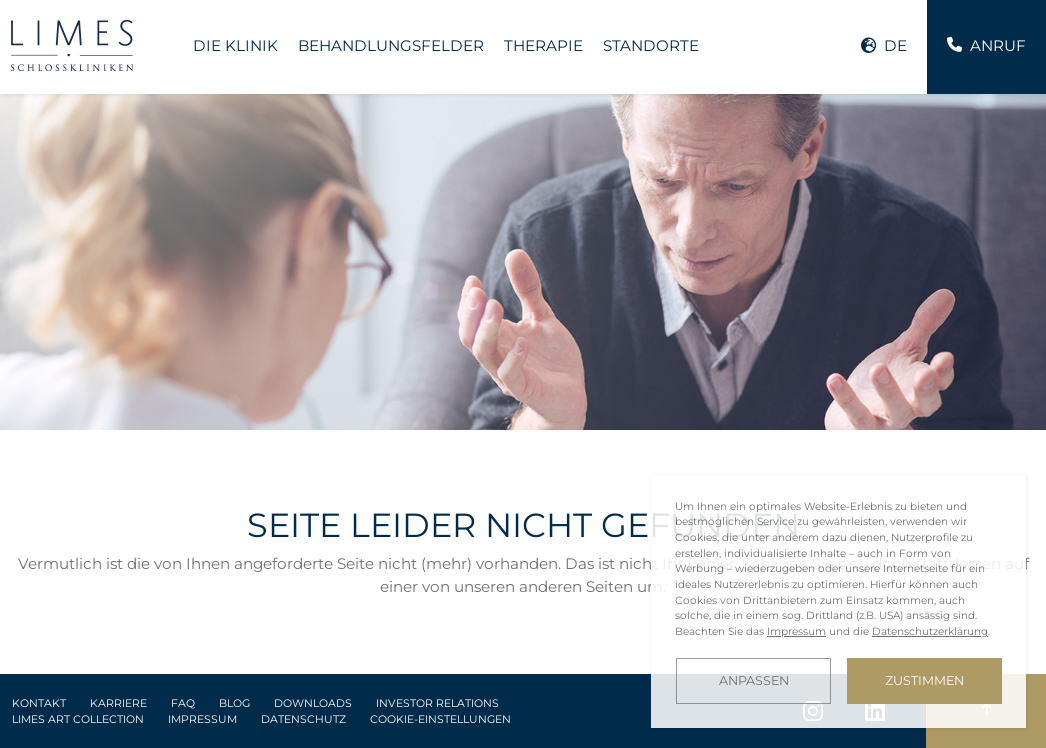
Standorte (651, 45)
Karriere (118, 703)
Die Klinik (235, 45)
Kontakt (39, 703)
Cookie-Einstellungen (440, 719)
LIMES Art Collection (78, 719)
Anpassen (754, 680)
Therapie (543, 45)
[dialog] (838, 601)
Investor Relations (437, 703)
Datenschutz (303, 719)
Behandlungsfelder (391, 45)
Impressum (202, 719)
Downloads (313, 703)
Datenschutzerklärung (930, 631)
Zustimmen (924, 680)
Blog (234, 703)
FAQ (183, 703)
